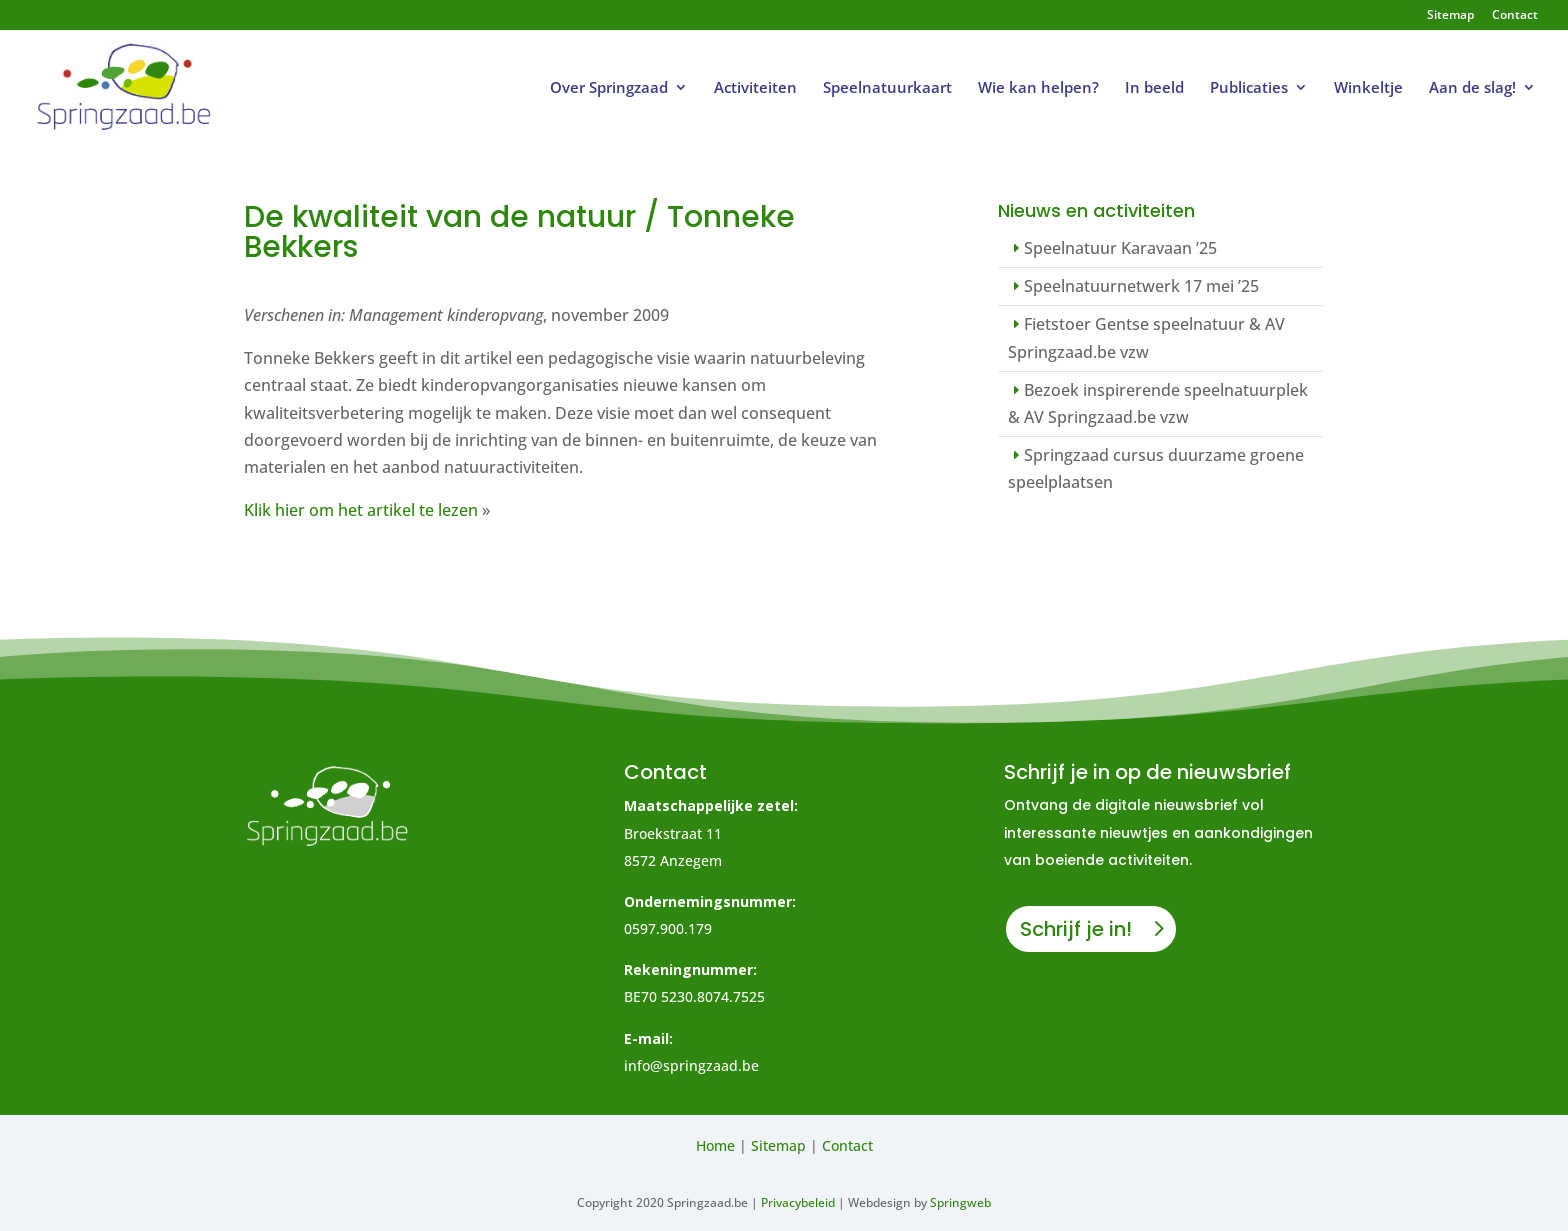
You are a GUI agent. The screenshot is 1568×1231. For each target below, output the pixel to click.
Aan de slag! (1472, 88)
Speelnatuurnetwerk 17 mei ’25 (1141, 286)
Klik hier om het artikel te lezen (361, 510)
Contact (1515, 16)
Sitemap (1450, 16)
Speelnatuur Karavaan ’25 (1120, 248)
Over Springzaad (609, 88)
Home (715, 1145)
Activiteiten (755, 88)
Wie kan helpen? (1038, 88)
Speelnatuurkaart (887, 88)
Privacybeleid (798, 1202)
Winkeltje (1368, 88)
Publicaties (1249, 88)
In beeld (1154, 88)
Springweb (960, 1202)
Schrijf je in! (1076, 929)
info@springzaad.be (691, 1065)
